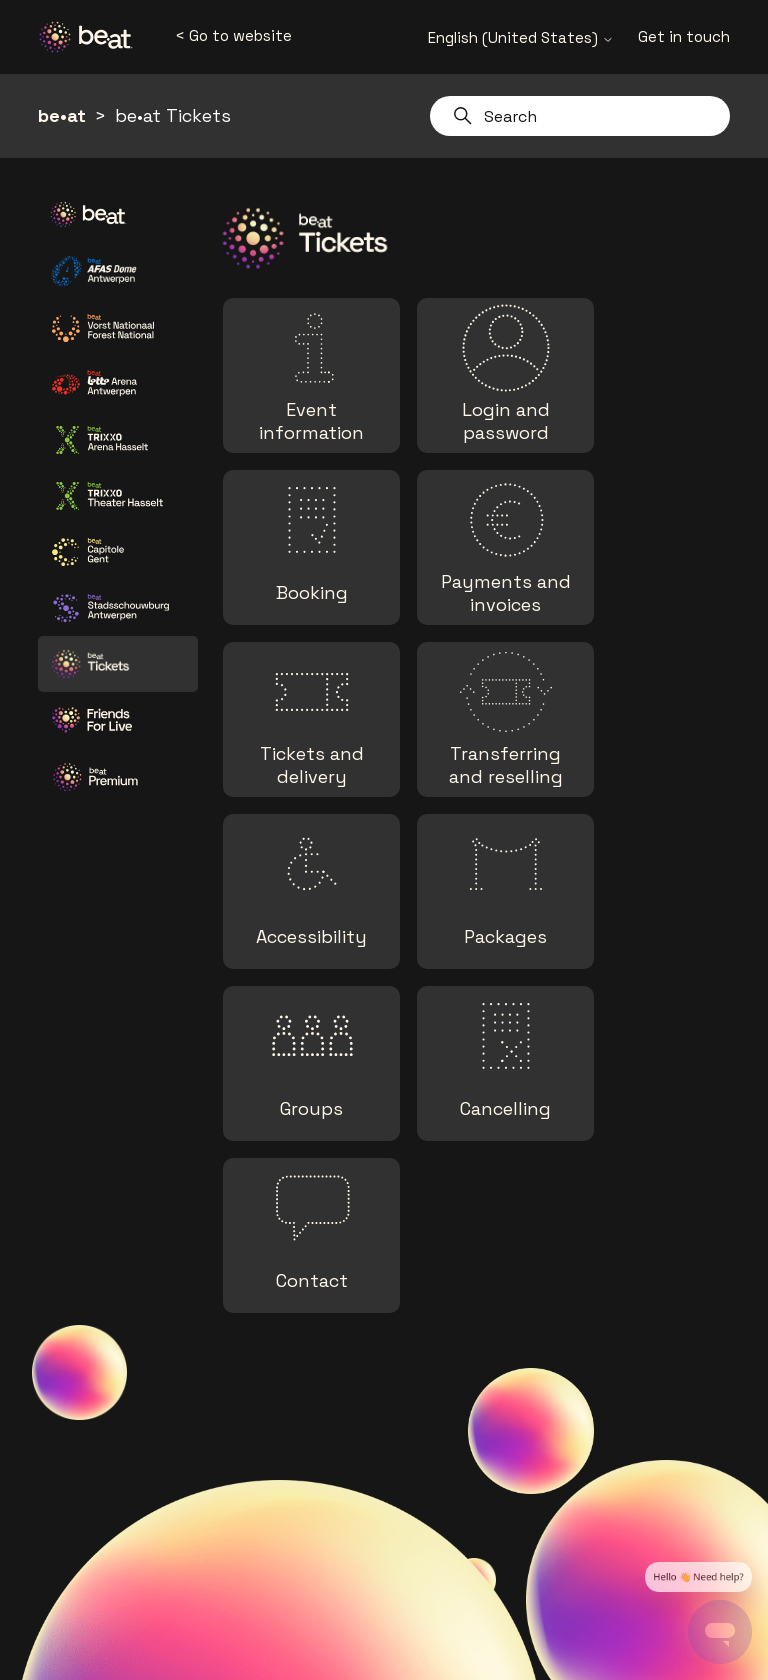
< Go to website (233, 35)
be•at (62, 115)
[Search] (580, 116)
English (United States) (521, 37)
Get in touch (684, 36)
